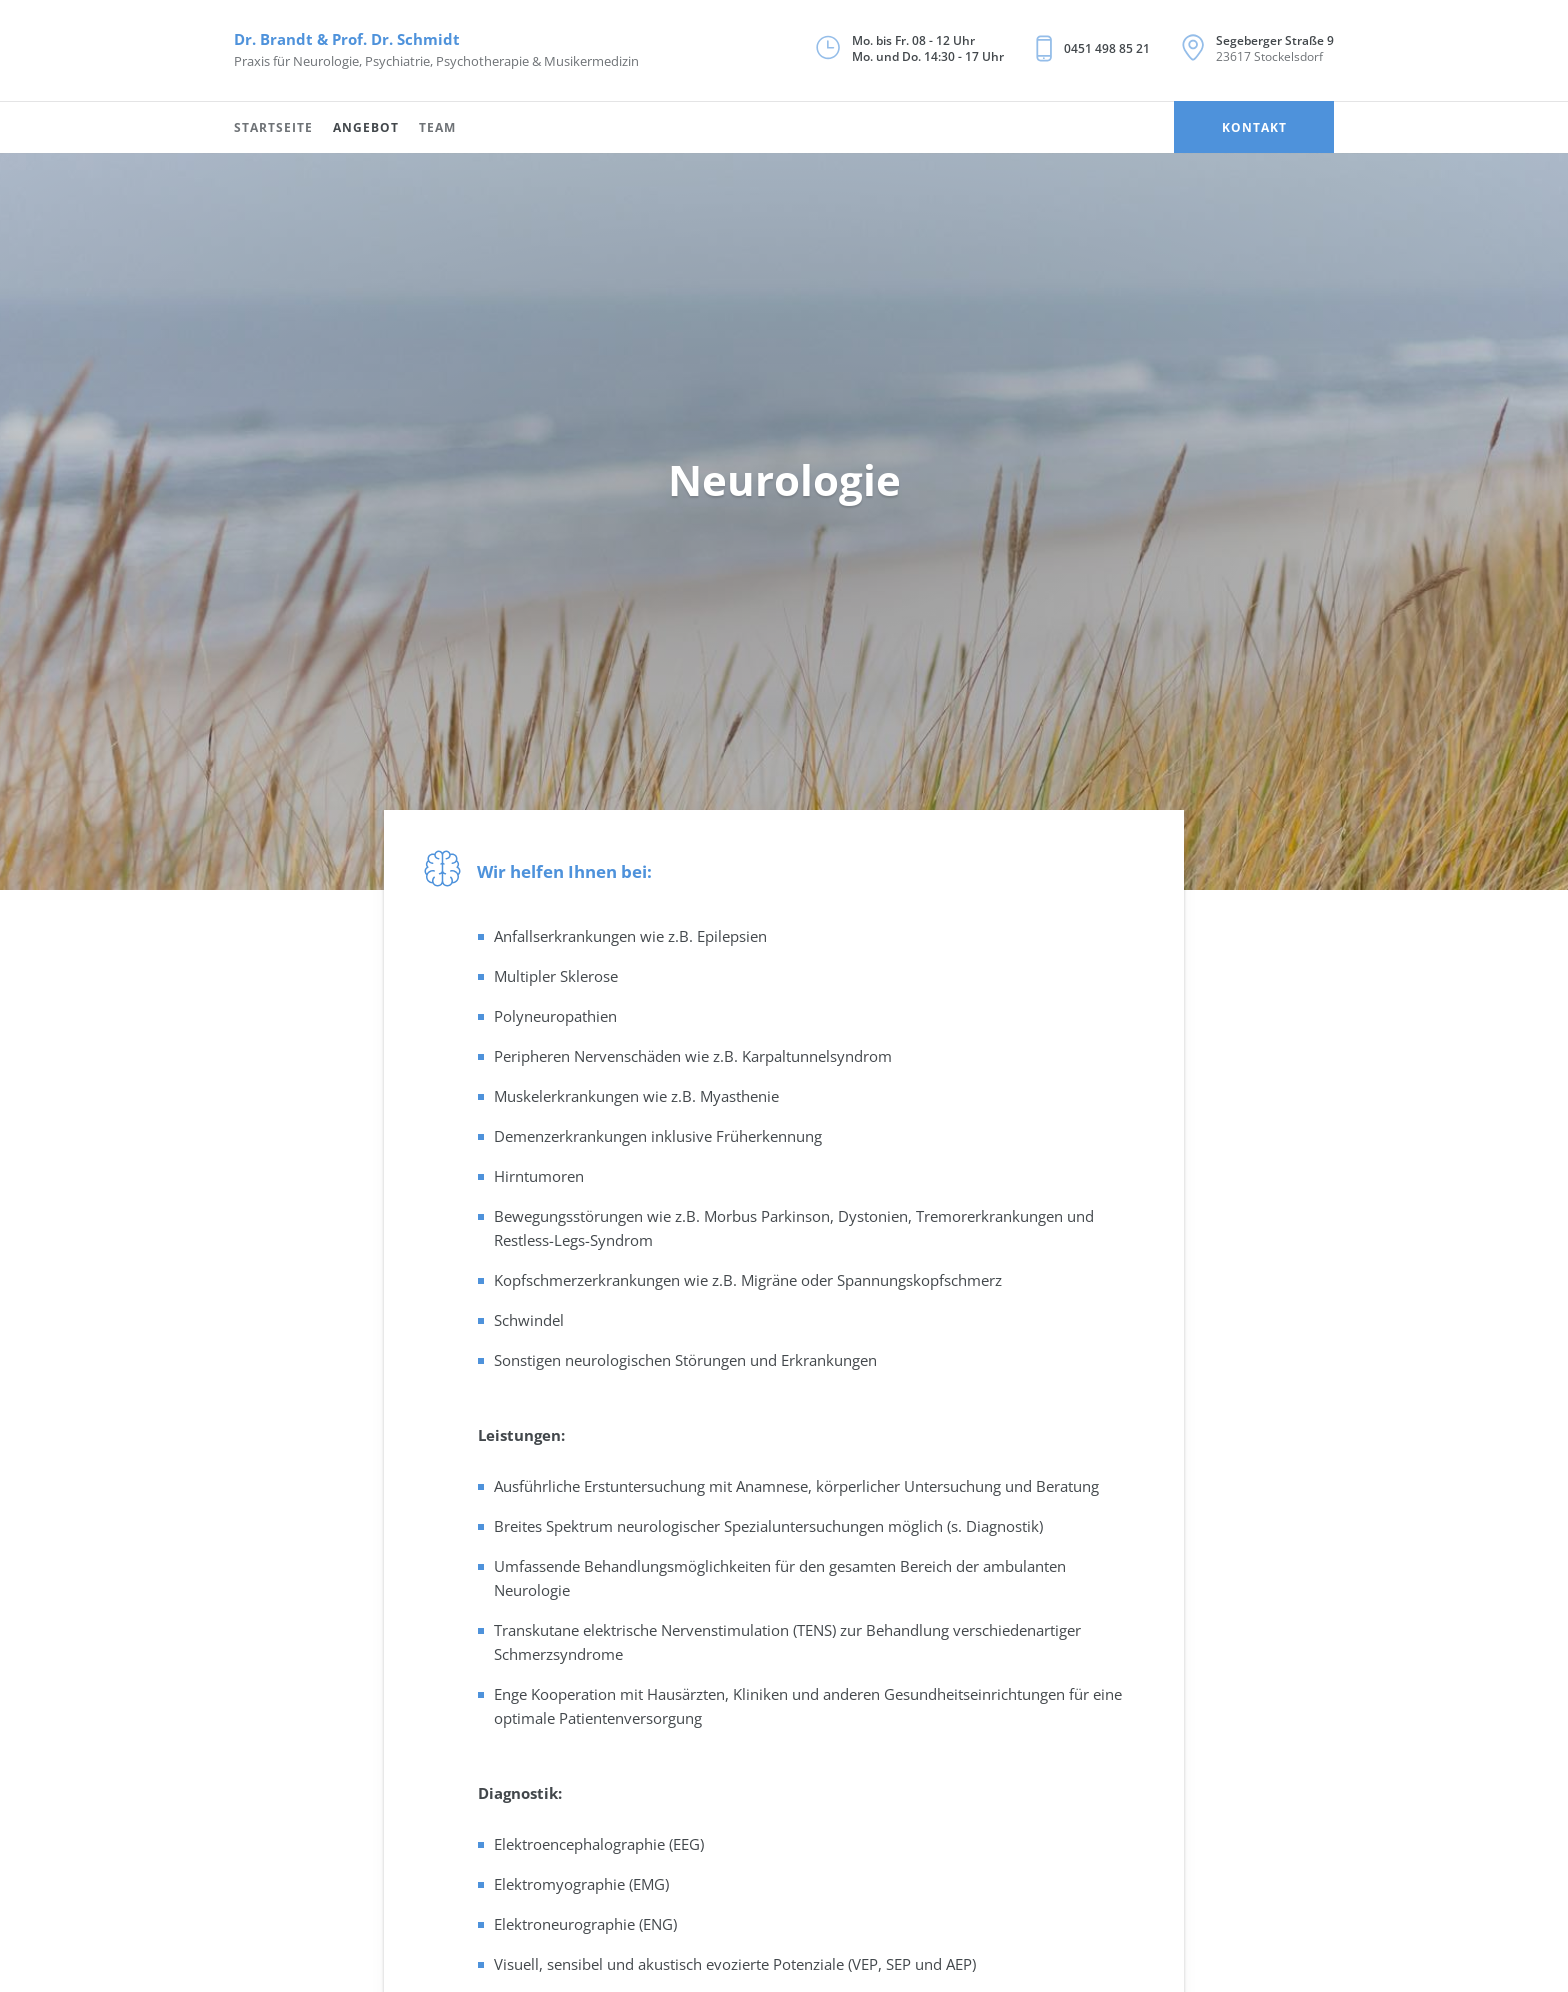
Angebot (366, 127)
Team (437, 127)
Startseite (273, 127)
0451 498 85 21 (1107, 48)
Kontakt (1254, 127)
